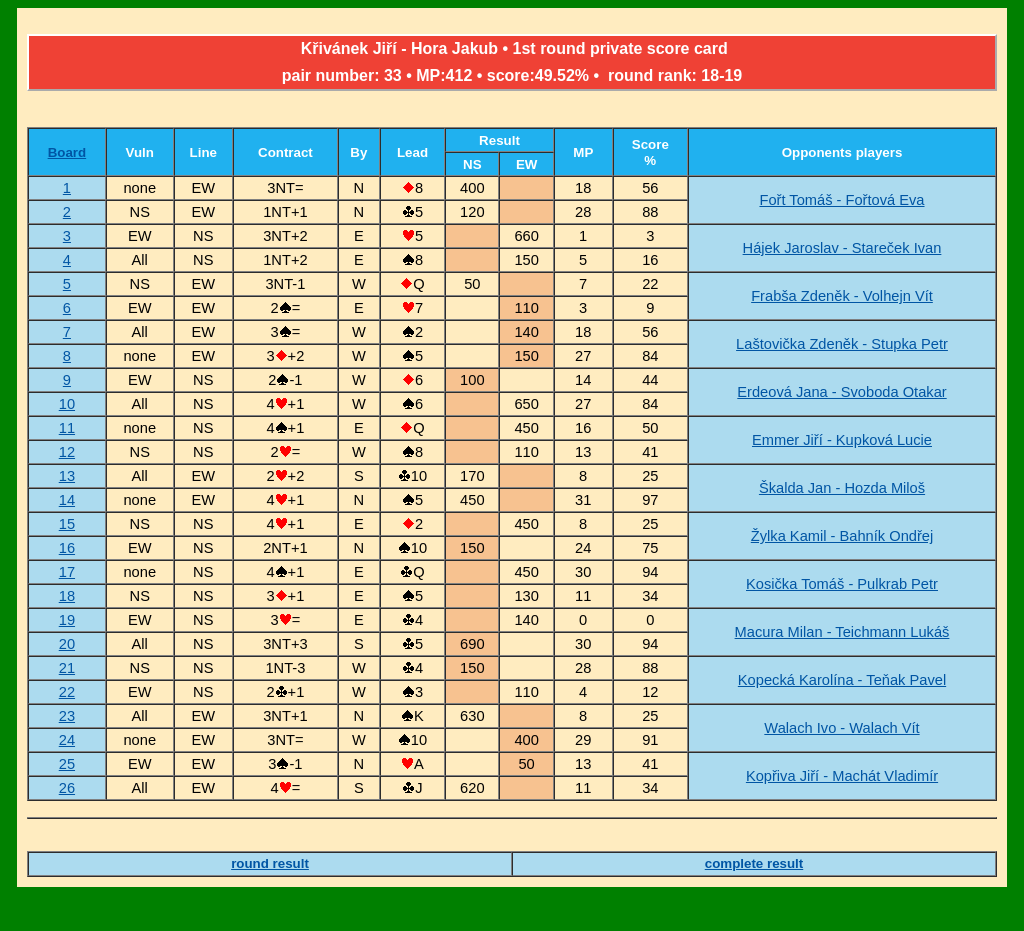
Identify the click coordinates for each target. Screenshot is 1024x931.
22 (67, 692)
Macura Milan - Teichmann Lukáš (842, 632)
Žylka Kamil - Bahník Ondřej (842, 536)
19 (67, 620)
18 (67, 596)
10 (67, 404)
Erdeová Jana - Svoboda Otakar (841, 392)
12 (67, 452)
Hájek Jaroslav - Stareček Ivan (842, 248)
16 (67, 548)
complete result (754, 863)
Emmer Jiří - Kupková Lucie (842, 440)
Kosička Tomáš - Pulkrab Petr (842, 584)
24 (67, 740)
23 (67, 716)
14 (67, 500)
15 (67, 524)
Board (67, 152)
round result (270, 863)
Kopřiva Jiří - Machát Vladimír (842, 776)
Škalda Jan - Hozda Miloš (842, 488)
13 (67, 476)
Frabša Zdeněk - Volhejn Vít (842, 296)
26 (67, 788)
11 (67, 428)
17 (67, 572)
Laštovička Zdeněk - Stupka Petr (842, 344)
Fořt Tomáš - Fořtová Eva (841, 200)
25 (67, 764)
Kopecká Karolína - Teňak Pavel (842, 680)
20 (67, 644)
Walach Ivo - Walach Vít (841, 728)
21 (67, 668)
